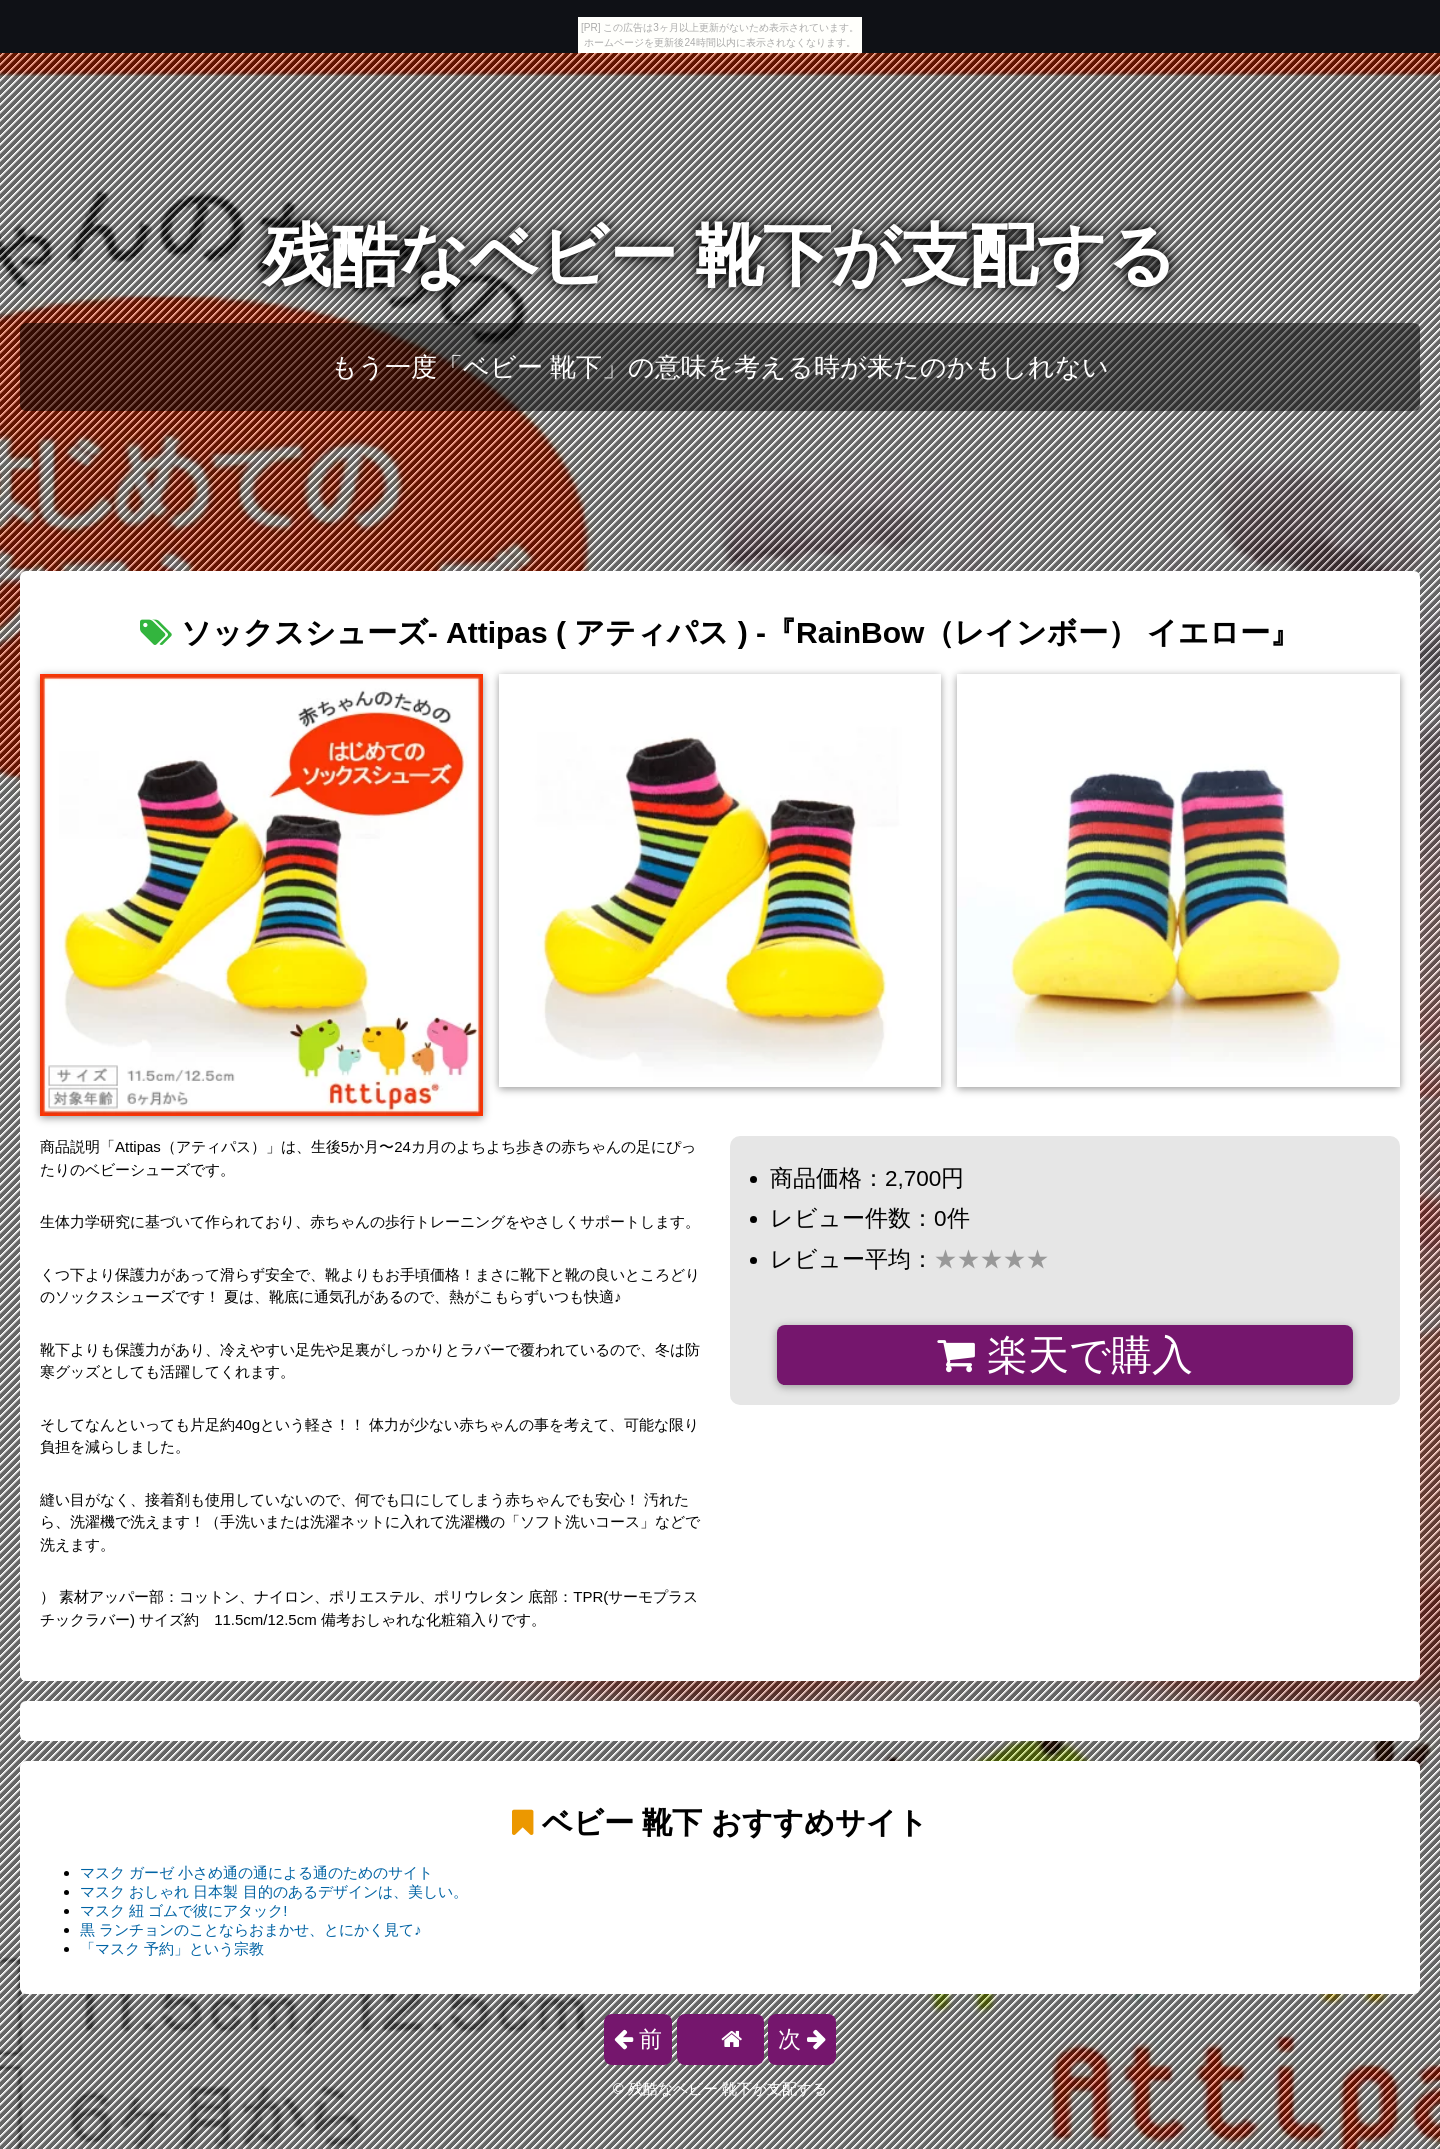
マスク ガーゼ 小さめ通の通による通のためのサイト (256, 1872)
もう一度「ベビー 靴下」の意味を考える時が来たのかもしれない (720, 367)
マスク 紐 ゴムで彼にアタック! (184, 1910)
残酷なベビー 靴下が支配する (720, 255)
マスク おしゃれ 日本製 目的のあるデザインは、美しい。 (274, 1891)
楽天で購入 (1064, 1355)
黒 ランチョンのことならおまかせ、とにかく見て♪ (251, 1929)
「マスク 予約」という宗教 (172, 1948)
